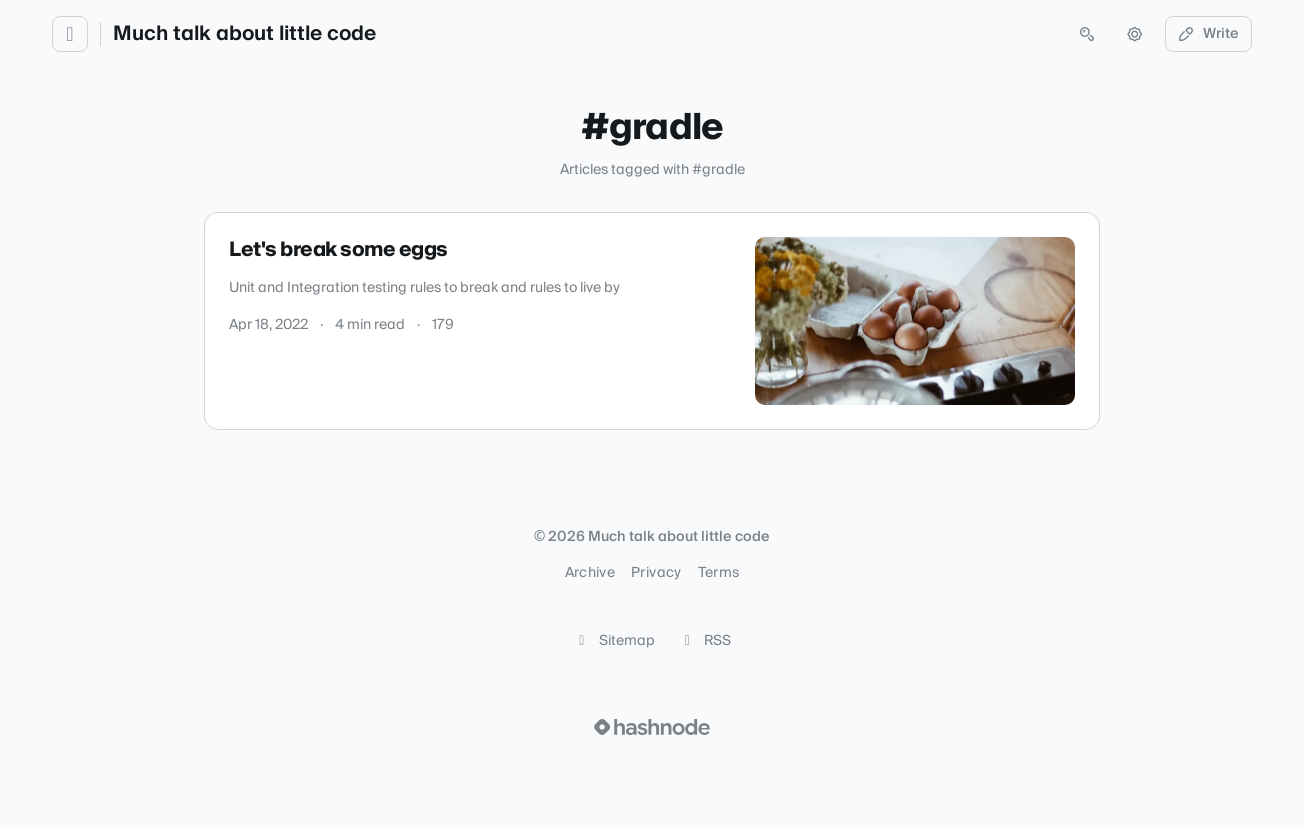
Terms (719, 573)
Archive (590, 573)
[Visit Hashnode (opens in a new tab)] (652, 727)
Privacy (656, 573)
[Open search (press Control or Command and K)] (1087, 34)
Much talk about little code (244, 34)
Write (1209, 34)
